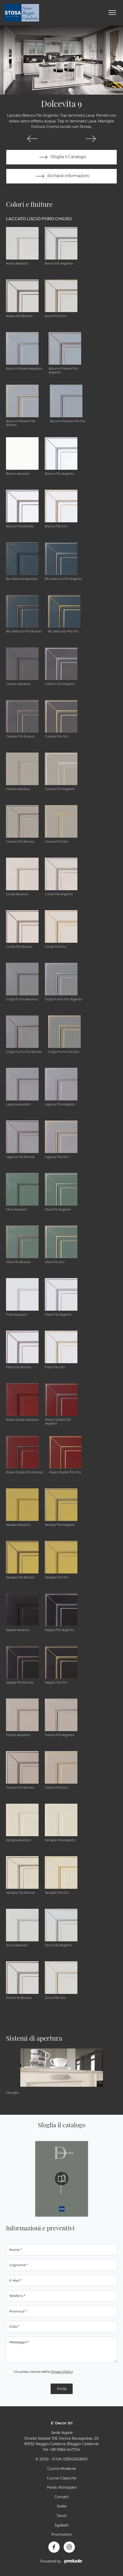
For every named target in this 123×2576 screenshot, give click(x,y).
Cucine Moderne (61, 2468)
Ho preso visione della (43, 2372)
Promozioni (61, 2534)
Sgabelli (62, 2525)
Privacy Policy (62, 2372)
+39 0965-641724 (64, 2449)
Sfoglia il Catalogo (61, 157)
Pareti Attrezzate (61, 2487)
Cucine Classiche (61, 2478)
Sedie (61, 2506)
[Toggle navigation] (112, 13)
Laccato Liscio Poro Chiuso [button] (39, 218)
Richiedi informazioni (61, 176)
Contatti (61, 2497)
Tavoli (61, 2515)
